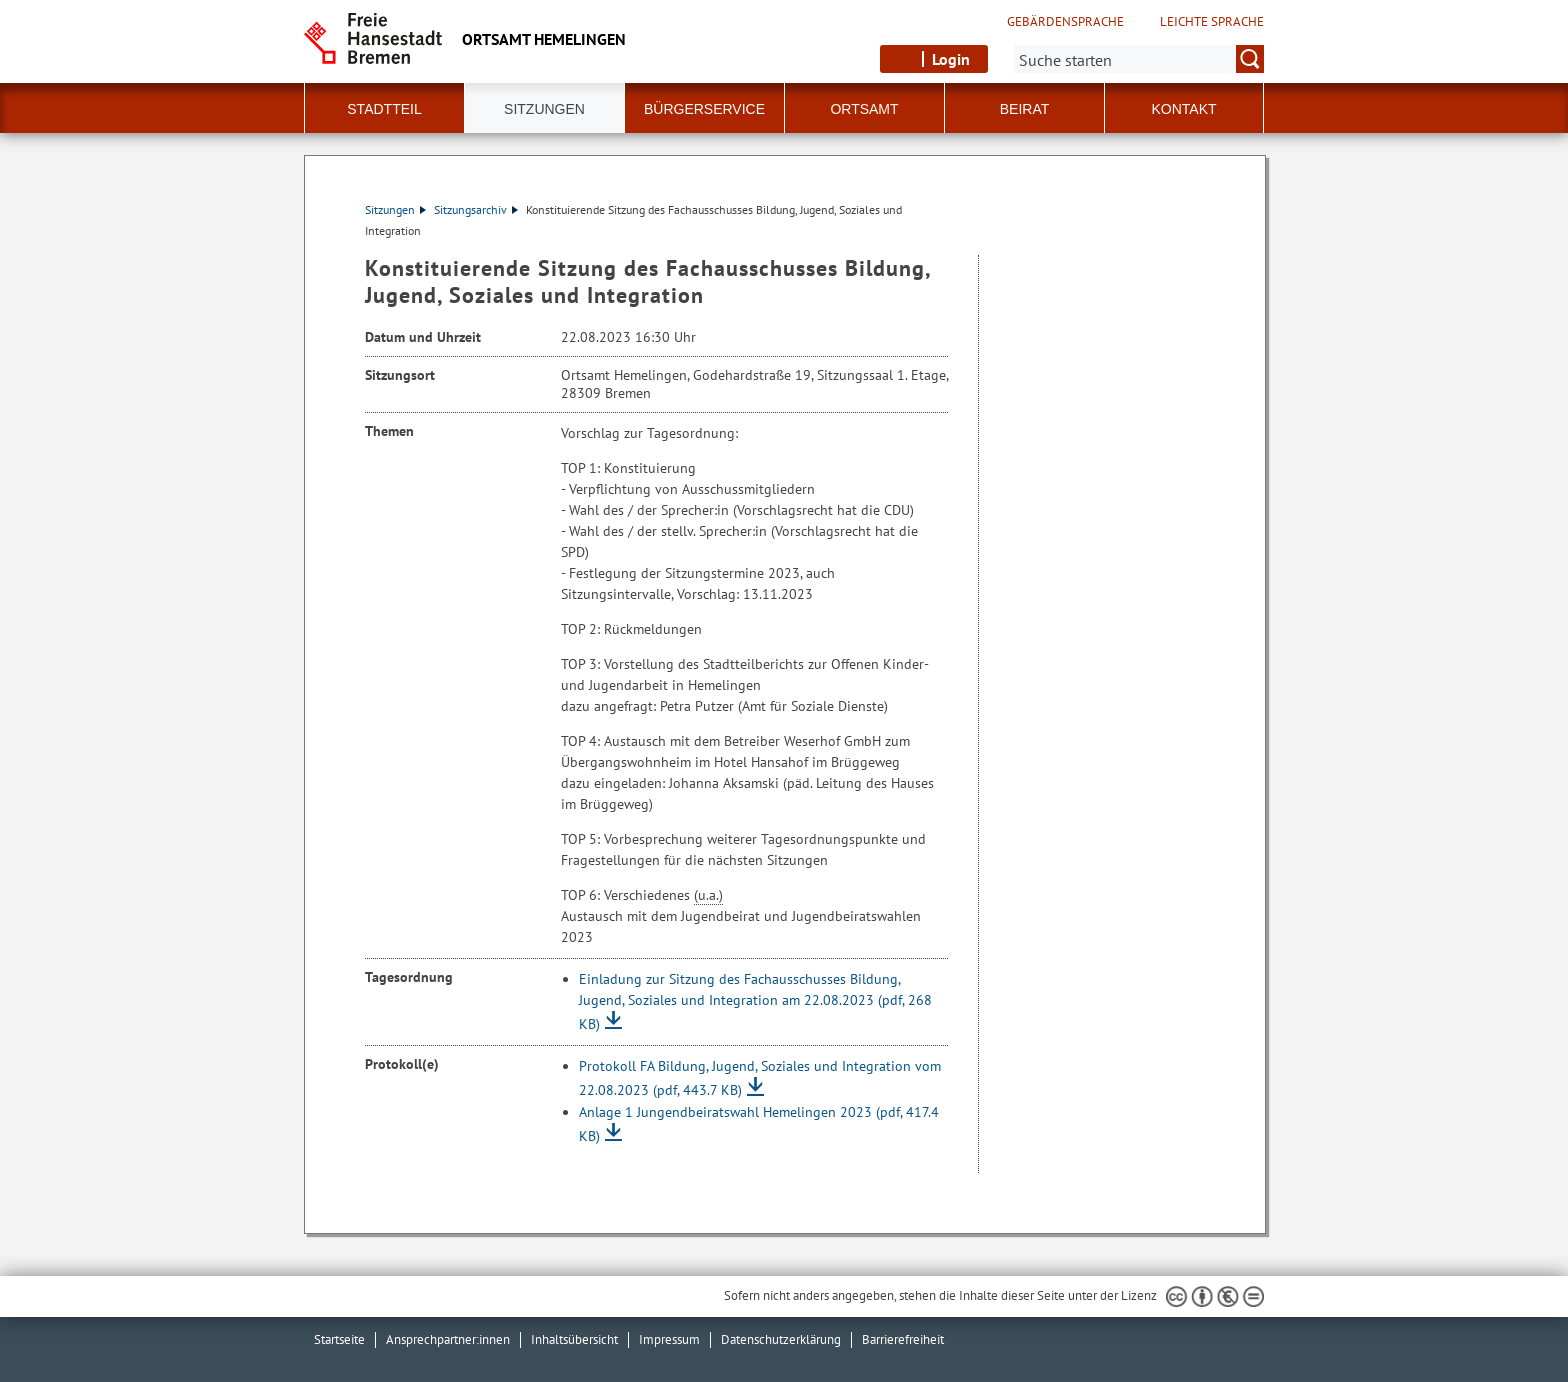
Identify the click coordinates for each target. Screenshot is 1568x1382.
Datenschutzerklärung (781, 1339)
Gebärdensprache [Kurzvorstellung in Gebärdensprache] (1065, 22)
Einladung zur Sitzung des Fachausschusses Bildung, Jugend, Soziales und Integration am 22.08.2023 (755, 1001)
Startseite (339, 1339)
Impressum (669, 1339)
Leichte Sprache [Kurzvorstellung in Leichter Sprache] (1212, 22)
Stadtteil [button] (384, 109)
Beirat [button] (1025, 109)
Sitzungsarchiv (476, 209)
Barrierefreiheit (903, 1339)
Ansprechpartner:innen (448, 1339)
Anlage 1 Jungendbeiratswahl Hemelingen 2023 (759, 1124)
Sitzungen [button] (544, 109)
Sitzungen (395, 209)
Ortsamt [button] (864, 109)
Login (951, 59)
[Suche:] (1139, 59)
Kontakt (1183, 109)
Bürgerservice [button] (704, 109)
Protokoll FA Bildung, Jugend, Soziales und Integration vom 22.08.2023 (760, 1078)
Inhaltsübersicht (574, 1339)
